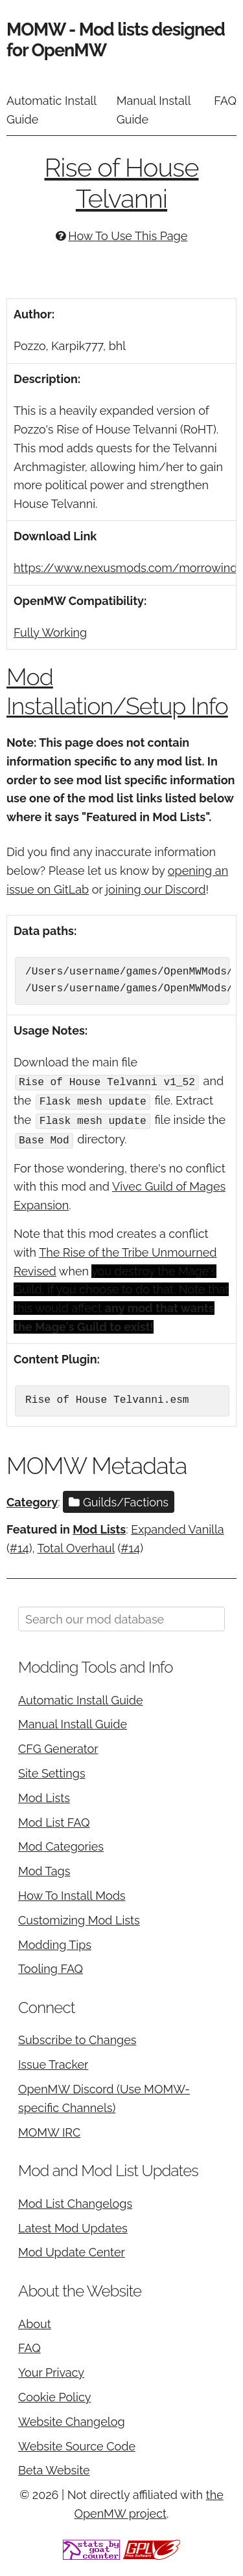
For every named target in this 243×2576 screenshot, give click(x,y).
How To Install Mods (72, 1892)
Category (32, 1499)
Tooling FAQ (50, 1966)
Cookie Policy (54, 2394)
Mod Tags (44, 1868)
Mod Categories (61, 1844)
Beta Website (54, 2467)
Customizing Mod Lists (79, 1917)
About (34, 2321)
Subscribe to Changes (77, 2037)
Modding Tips (54, 1941)
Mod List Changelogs (75, 2200)
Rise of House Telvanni (121, 183)
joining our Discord (155, 889)
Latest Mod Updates (73, 2225)
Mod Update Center (71, 2249)
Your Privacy (51, 2370)
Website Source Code (76, 2443)
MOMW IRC (49, 2129)
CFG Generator (58, 1746)
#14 (19, 1545)
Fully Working (50, 632)
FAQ (225, 100)
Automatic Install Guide (51, 110)
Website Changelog (71, 2418)
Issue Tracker (53, 2062)
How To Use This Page (127, 236)
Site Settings (52, 1770)
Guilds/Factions (118, 1499)
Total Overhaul (76, 1545)
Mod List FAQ (54, 1819)
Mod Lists (99, 1527)
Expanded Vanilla (177, 1527)
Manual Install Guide (154, 110)
